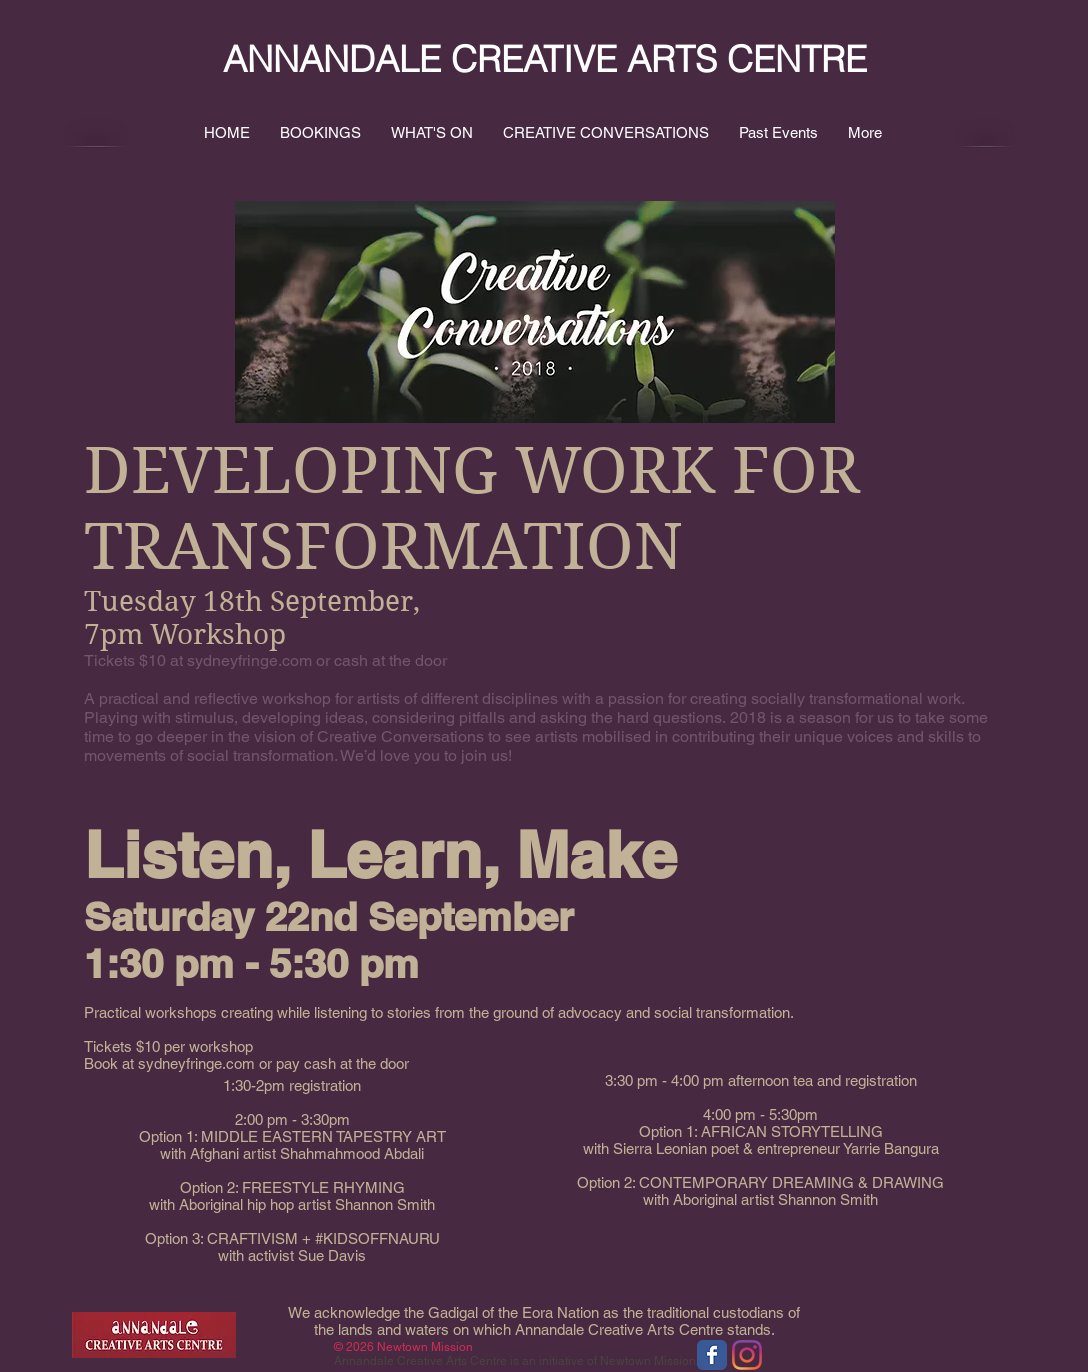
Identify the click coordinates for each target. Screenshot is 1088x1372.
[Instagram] (747, 1355)
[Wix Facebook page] (712, 1355)
